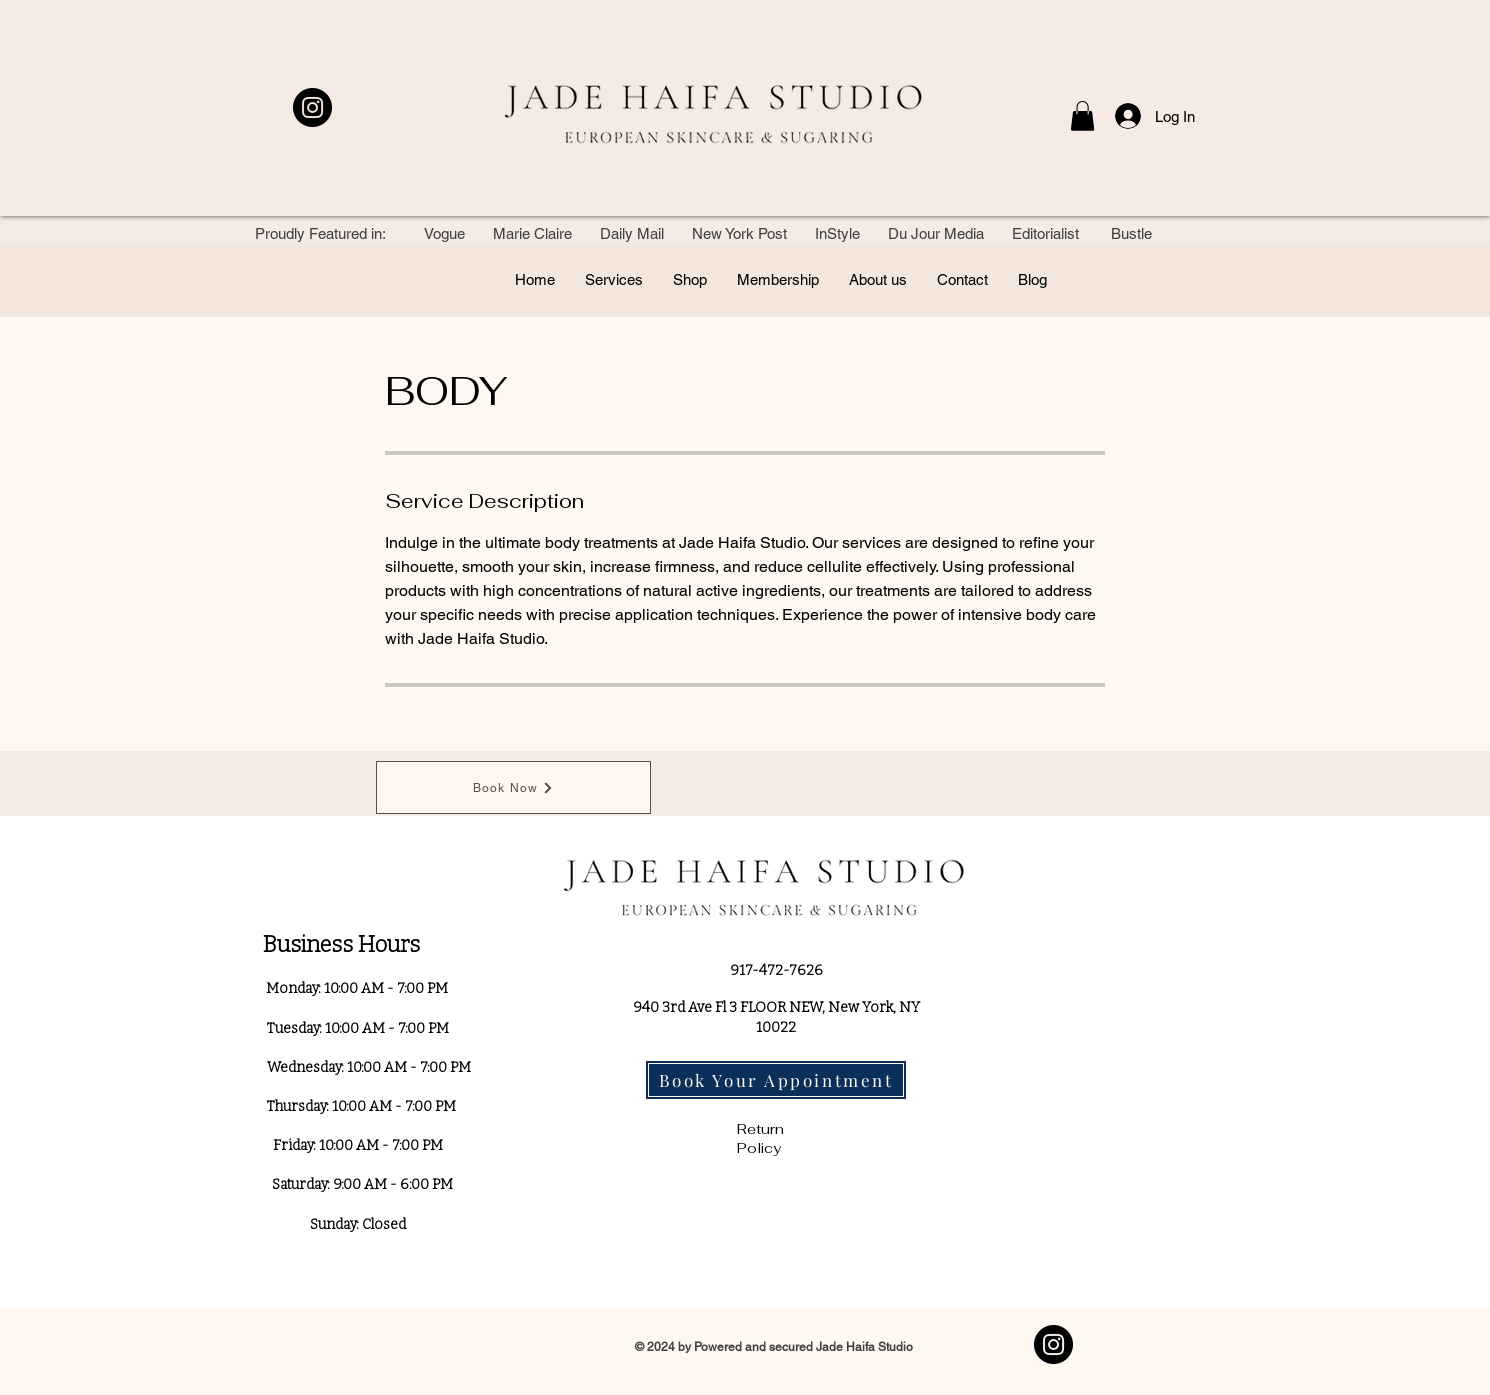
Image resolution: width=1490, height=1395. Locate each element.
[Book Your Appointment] (776, 1080)
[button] (1082, 116)
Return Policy (760, 1139)
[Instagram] (312, 107)
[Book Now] (513, 787)
